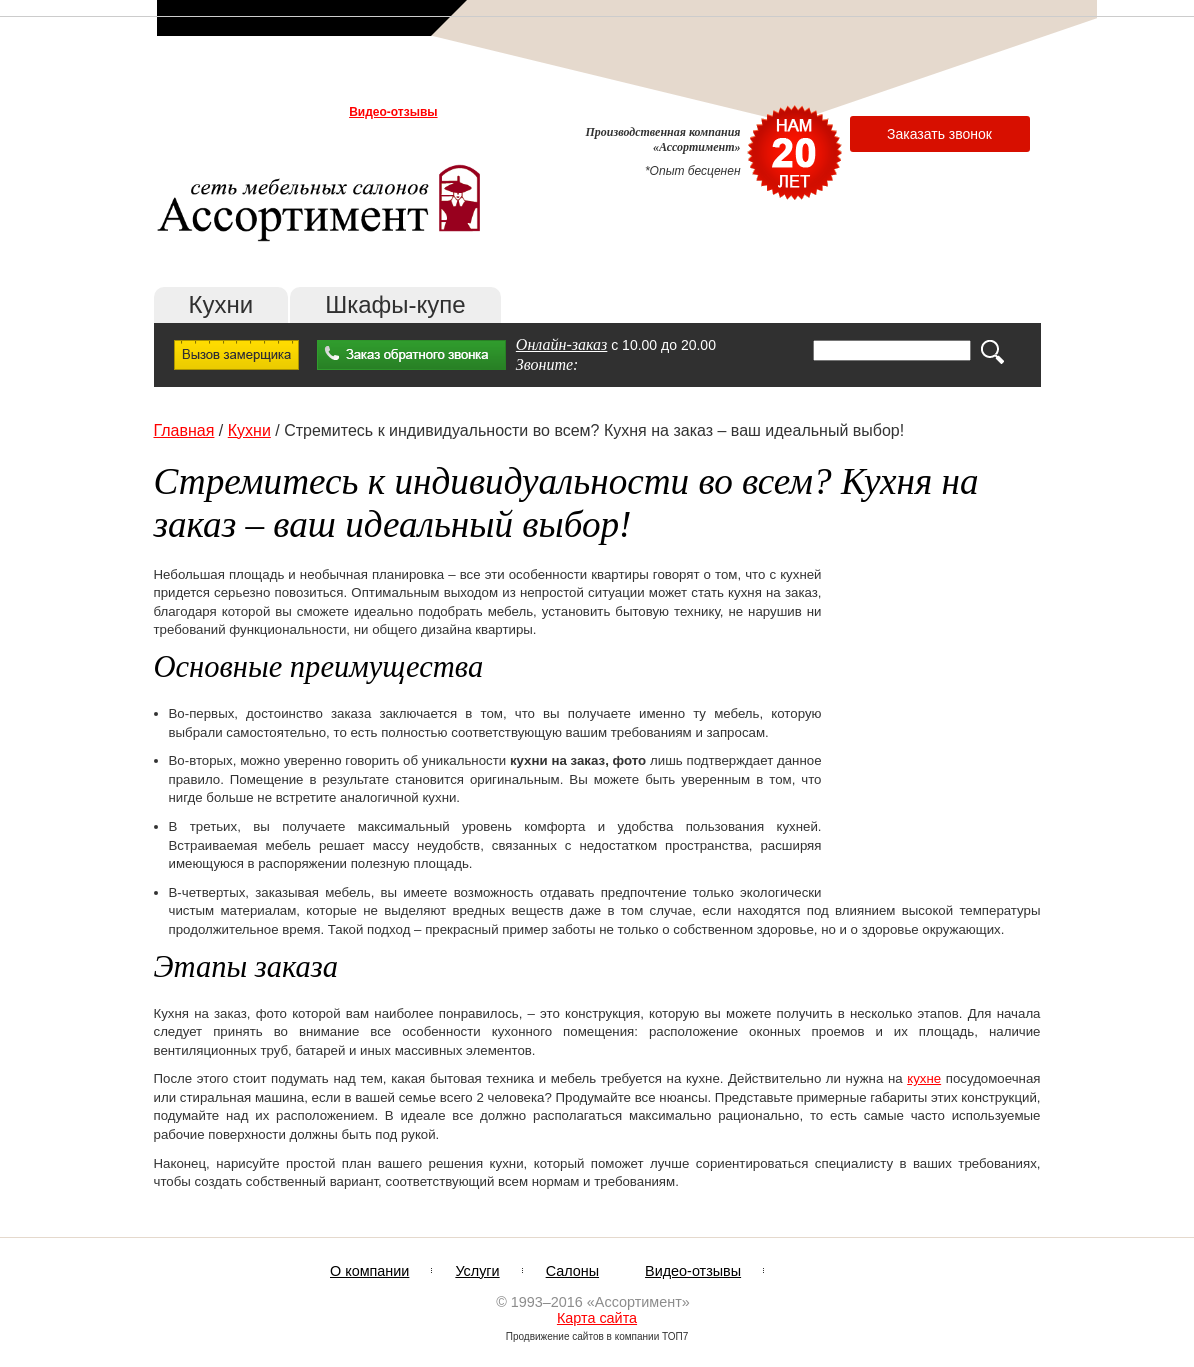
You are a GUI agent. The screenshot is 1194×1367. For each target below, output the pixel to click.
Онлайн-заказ (562, 344)
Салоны (314, 112)
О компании (196, 112)
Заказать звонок (939, 134)
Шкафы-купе (395, 304)
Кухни (221, 304)
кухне (924, 1078)
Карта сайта (597, 1318)
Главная (184, 430)
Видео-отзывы (393, 112)
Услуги (260, 112)
